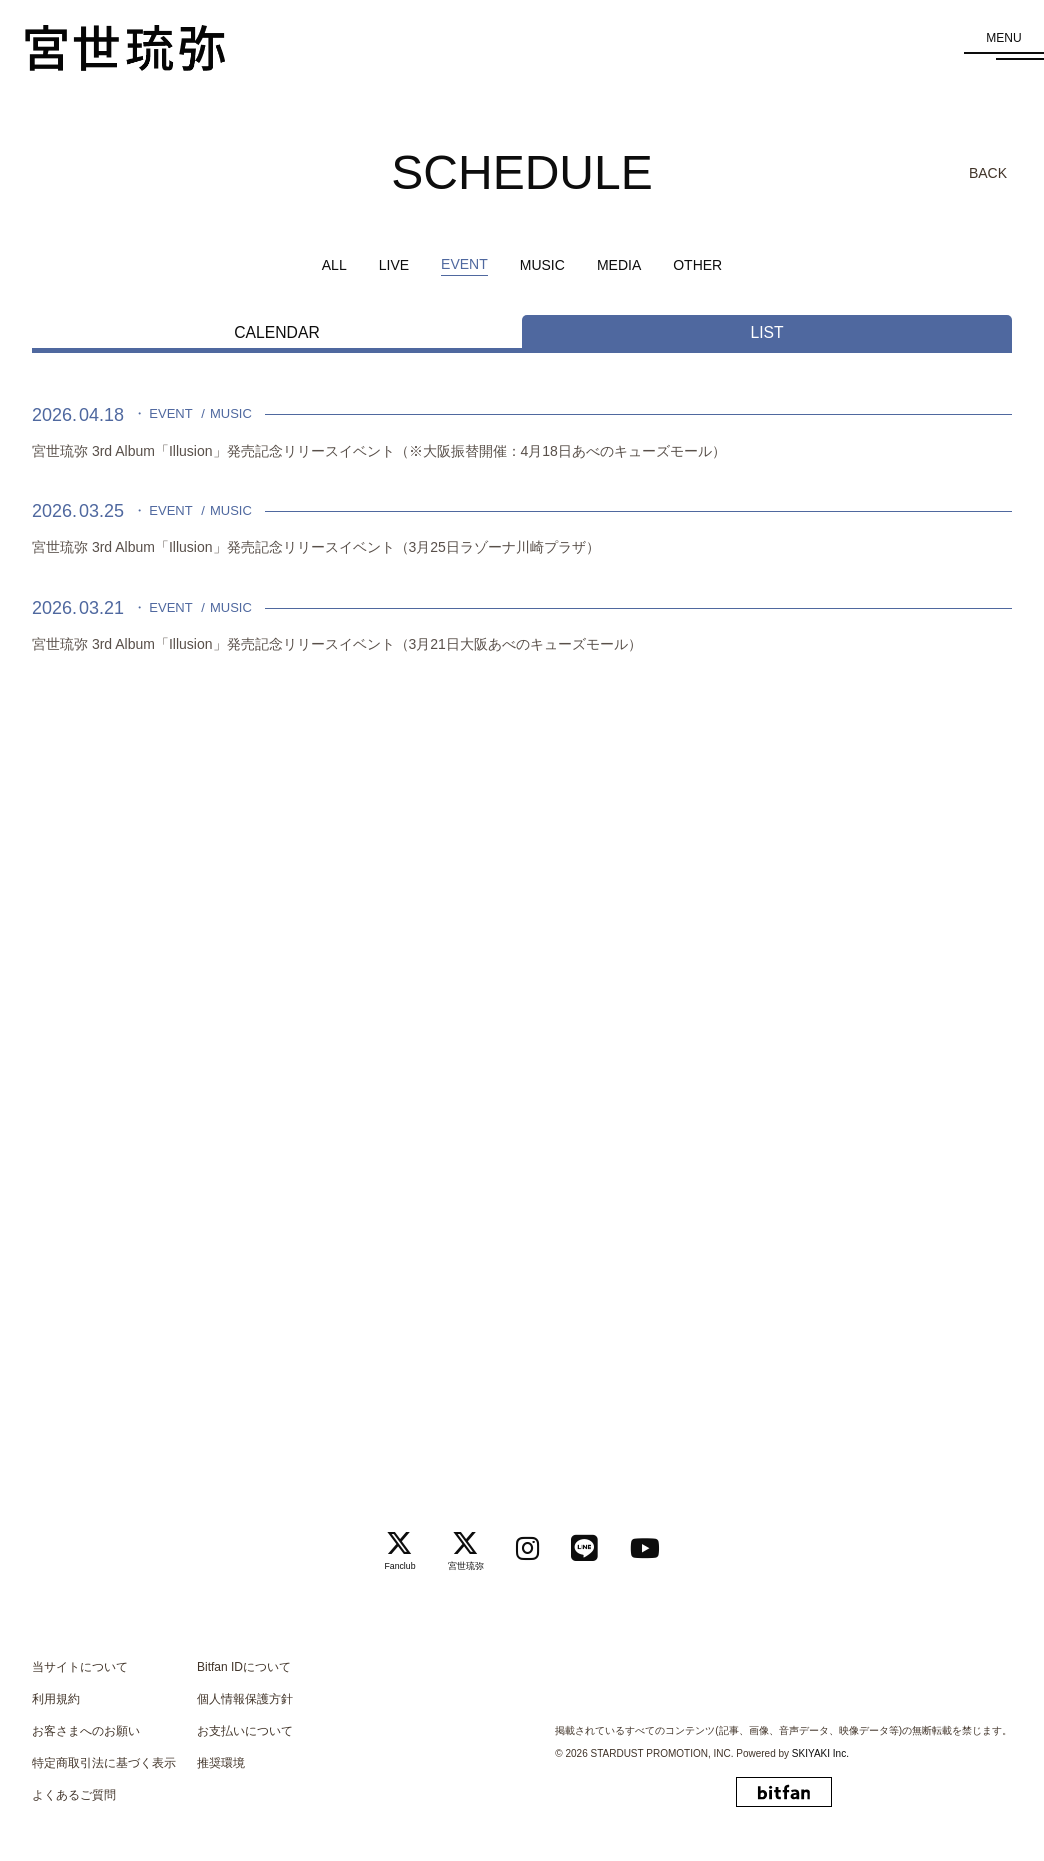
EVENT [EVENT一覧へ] (464, 264)
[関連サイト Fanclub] (385, 1544)
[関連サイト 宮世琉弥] (459, 1544)
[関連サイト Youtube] (660, 1543)
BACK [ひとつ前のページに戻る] (988, 173)
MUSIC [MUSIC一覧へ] (542, 265)
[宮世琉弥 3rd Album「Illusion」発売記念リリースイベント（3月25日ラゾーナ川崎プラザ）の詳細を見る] (522, 531)
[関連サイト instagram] (528, 1543)
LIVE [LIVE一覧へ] (394, 265)
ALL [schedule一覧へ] (334, 265)
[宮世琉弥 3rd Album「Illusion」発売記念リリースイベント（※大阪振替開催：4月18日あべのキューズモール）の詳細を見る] (522, 434)
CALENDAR (277, 332)
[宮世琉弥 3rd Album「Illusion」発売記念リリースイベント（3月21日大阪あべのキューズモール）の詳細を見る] (522, 628)
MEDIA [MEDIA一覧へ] (619, 265)
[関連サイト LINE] (592, 1543)
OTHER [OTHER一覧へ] (697, 265)
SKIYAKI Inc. (820, 1753)
